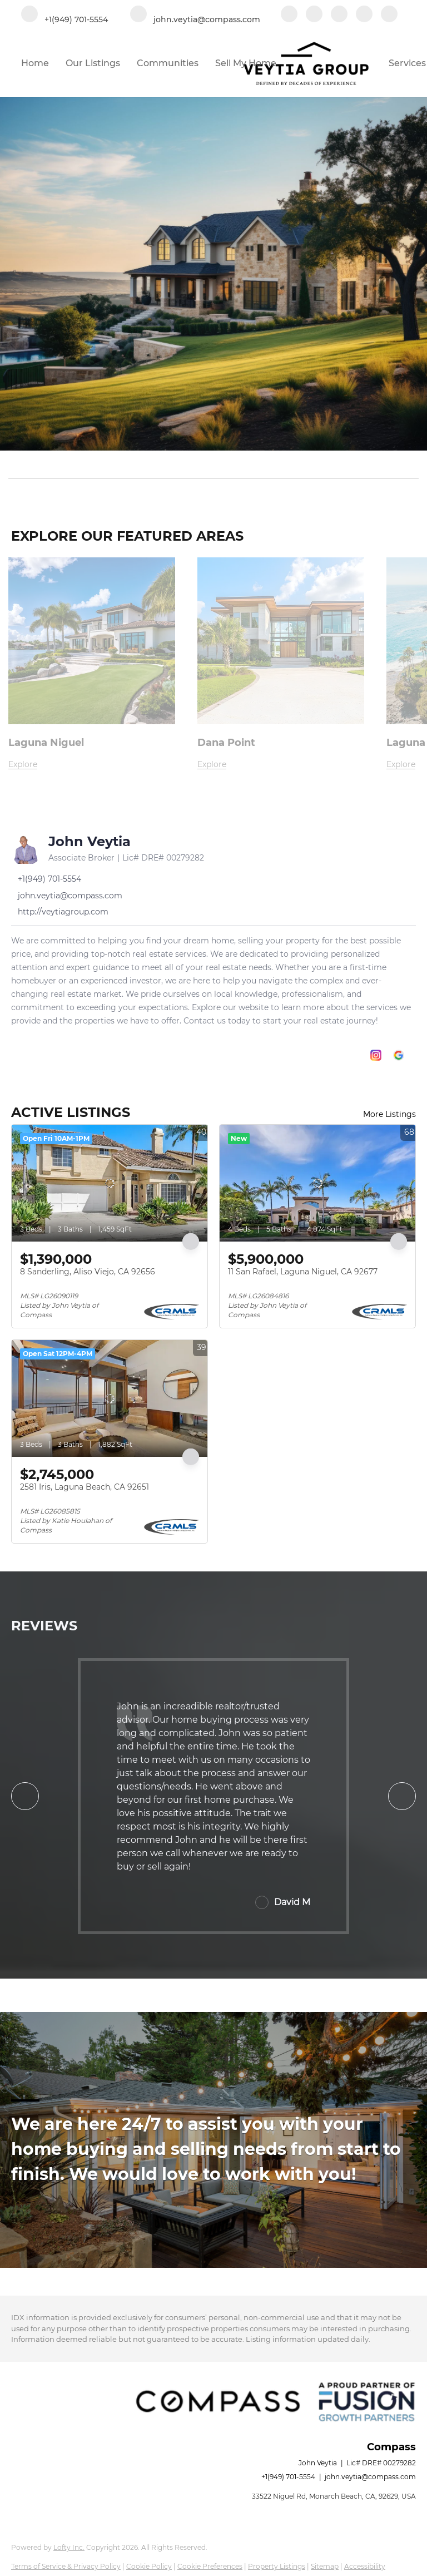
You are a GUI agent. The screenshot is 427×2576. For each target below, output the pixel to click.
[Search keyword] (206, 464)
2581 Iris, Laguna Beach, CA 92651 (84, 1487)
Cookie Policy (149, 2566)
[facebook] (289, 15)
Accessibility (364, 2566)
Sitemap (325, 2566)
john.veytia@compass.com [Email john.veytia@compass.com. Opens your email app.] (370, 2477)
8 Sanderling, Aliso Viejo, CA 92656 (87, 1272)
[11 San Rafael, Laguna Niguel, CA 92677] (317, 1183)
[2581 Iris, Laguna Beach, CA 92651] (109, 1398)
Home (35, 63)
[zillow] (339, 15)
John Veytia (89, 841)
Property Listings (276, 2566)
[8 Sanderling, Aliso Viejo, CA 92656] (109, 1183)
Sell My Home (245, 63)
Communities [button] (167, 63)
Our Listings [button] (93, 63)
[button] (411, 464)
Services (407, 63)
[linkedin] (314, 15)
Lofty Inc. (69, 2547)
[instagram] (364, 15)
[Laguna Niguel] (91, 764)
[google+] (389, 15)
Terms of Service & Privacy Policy (66, 2566)
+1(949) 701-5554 (288, 2477)
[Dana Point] (280, 764)
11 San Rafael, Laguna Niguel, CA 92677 (303, 1272)
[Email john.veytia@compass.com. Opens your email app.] (195, 15)
